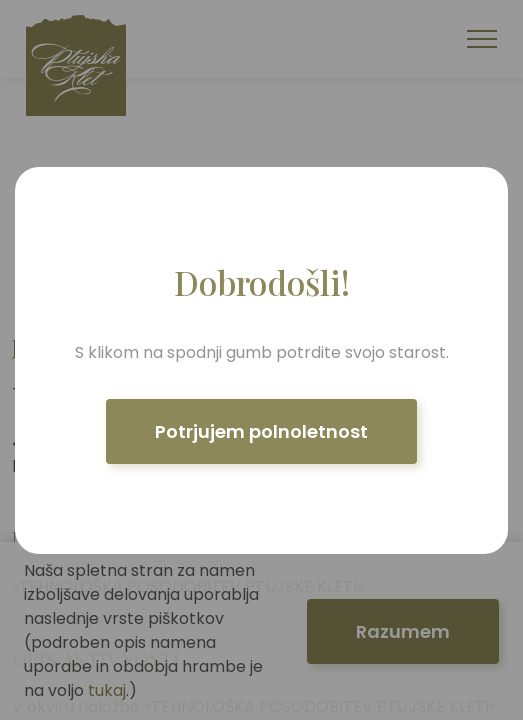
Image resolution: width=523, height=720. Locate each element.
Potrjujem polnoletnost (261, 431)
